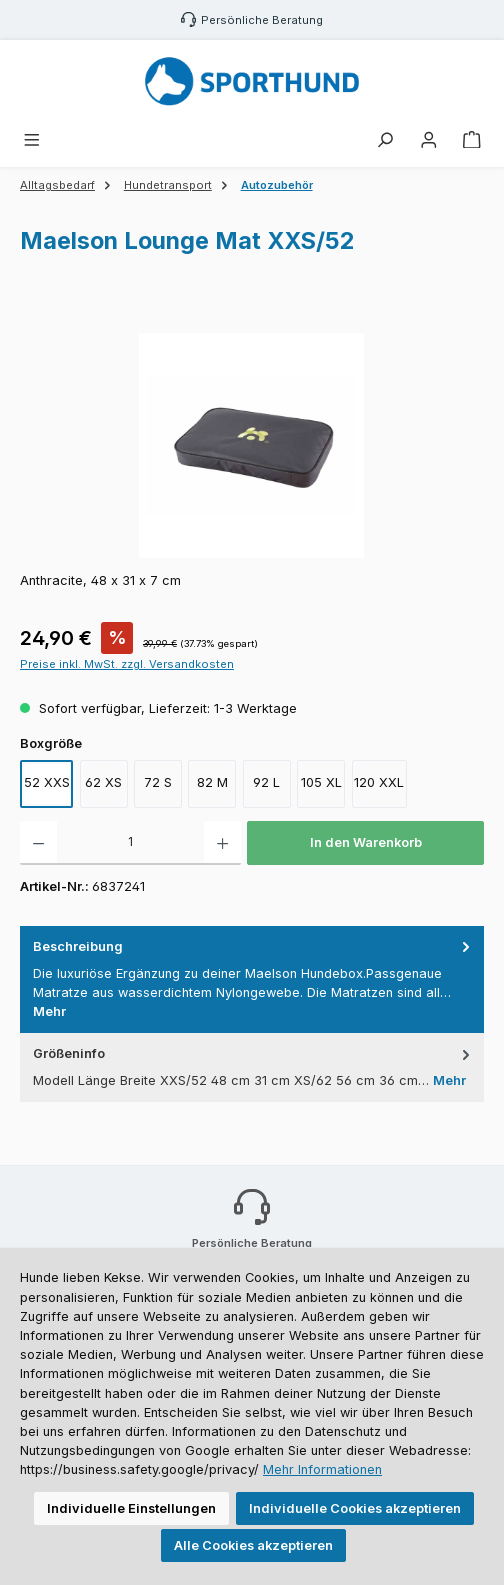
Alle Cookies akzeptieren (253, 1545)
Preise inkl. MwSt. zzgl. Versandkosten (127, 664)
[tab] (252, 979)
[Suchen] (385, 140)
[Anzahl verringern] (38, 843)
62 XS (103, 782)
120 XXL (379, 782)
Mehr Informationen (322, 1469)
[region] (252, 445)
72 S (158, 782)
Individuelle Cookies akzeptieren (355, 1508)
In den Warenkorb (366, 842)
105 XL (321, 782)
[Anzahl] (130, 843)
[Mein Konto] (429, 140)
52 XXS (47, 782)
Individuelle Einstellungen (131, 1508)
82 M (212, 782)
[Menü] (32, 140)
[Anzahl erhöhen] (222, 843)
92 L (266, 782)
